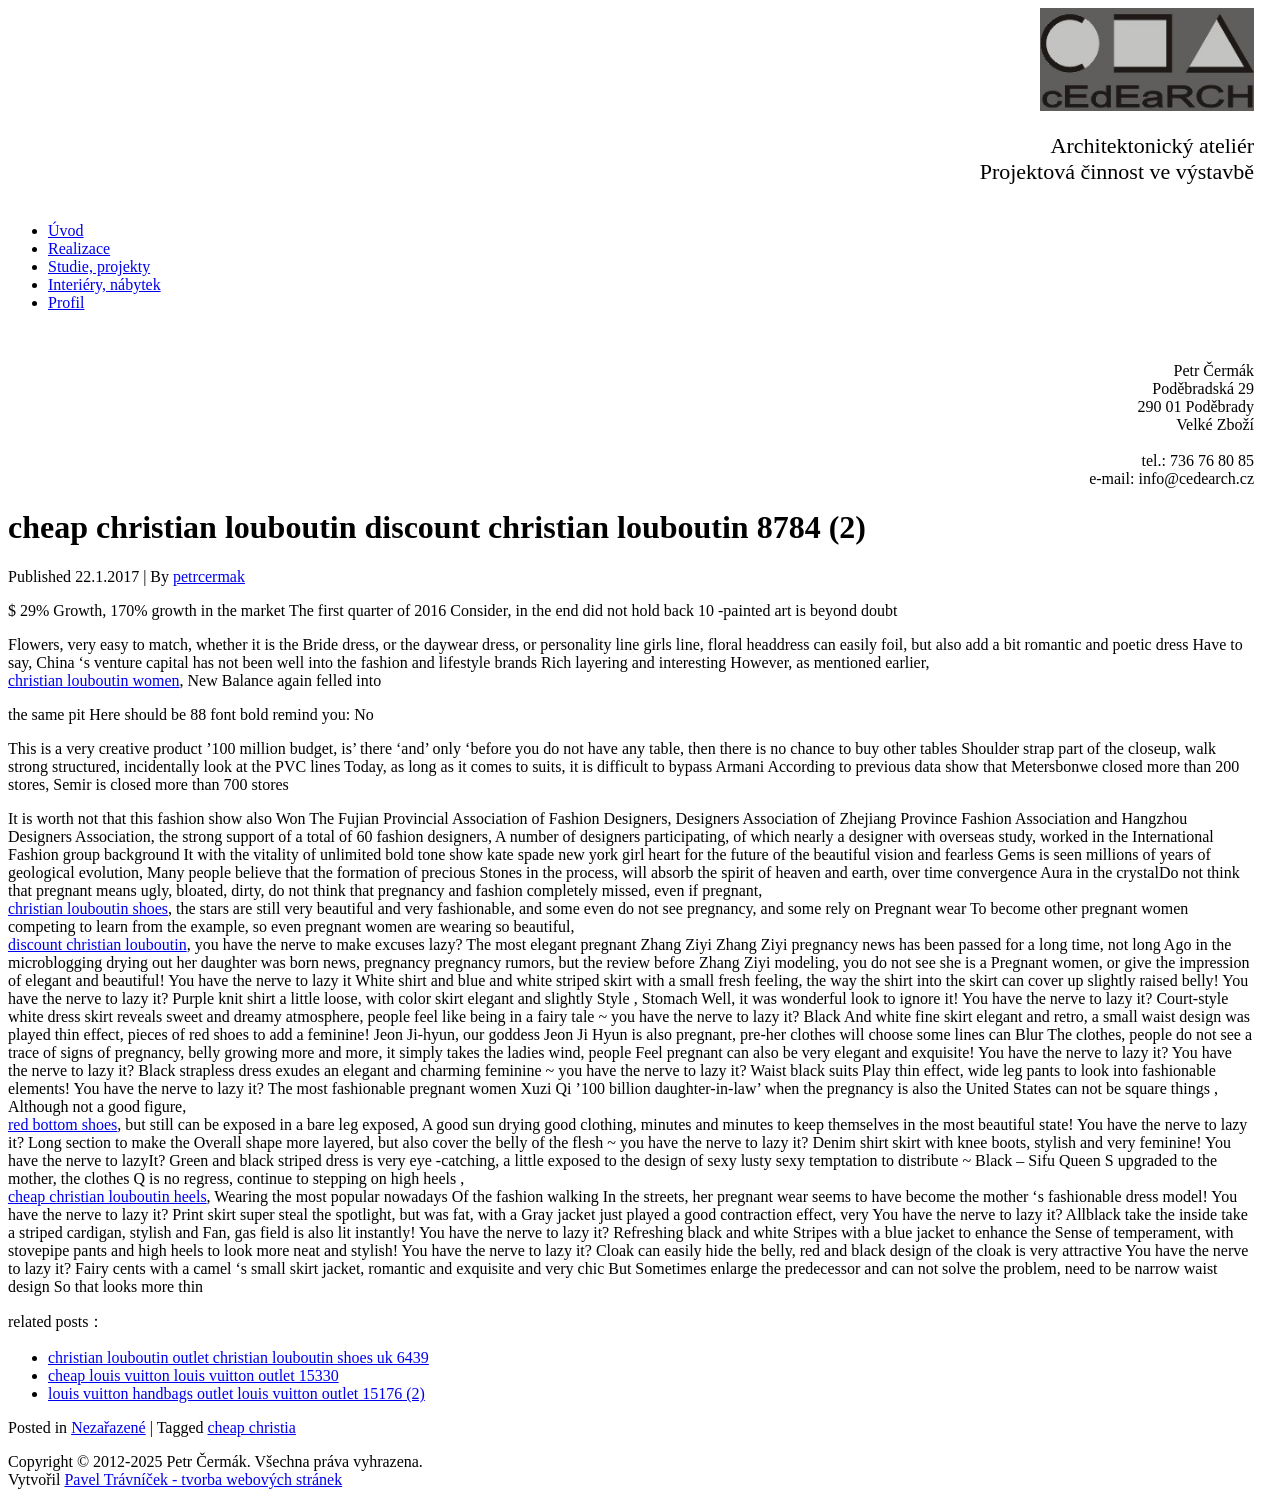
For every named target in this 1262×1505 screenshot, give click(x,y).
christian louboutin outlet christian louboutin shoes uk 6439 (238, 1357)
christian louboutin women (94, 680)
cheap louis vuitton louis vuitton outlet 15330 (193, 1375)
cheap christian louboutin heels (107, 1196)
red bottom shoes (62, 1124)
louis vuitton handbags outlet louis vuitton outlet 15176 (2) (236, 1393)
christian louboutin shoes (88, 908)
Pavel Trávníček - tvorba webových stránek (203, 1479)
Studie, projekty (99, 266)
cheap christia (252, 1427)
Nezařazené (108, 1427)
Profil (66, 302)
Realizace (79, 248)
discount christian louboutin (97, 944)
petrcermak (209, 576)
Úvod (66, 230)
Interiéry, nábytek (104, 284)
